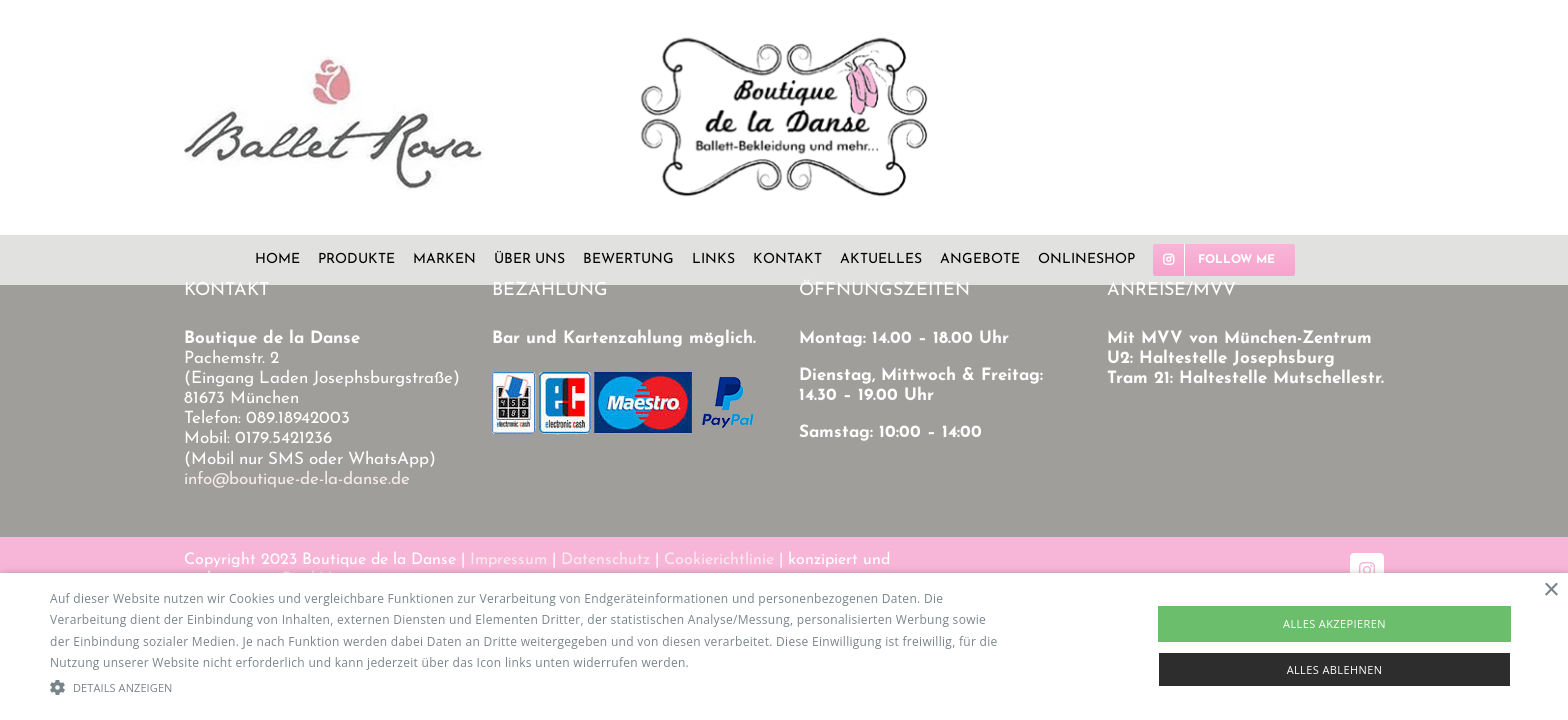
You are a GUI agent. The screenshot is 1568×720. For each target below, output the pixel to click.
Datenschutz (605, 560)
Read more (724, 662)
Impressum (508, 560)
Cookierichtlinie (719, 560)
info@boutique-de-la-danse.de (297, 479)
